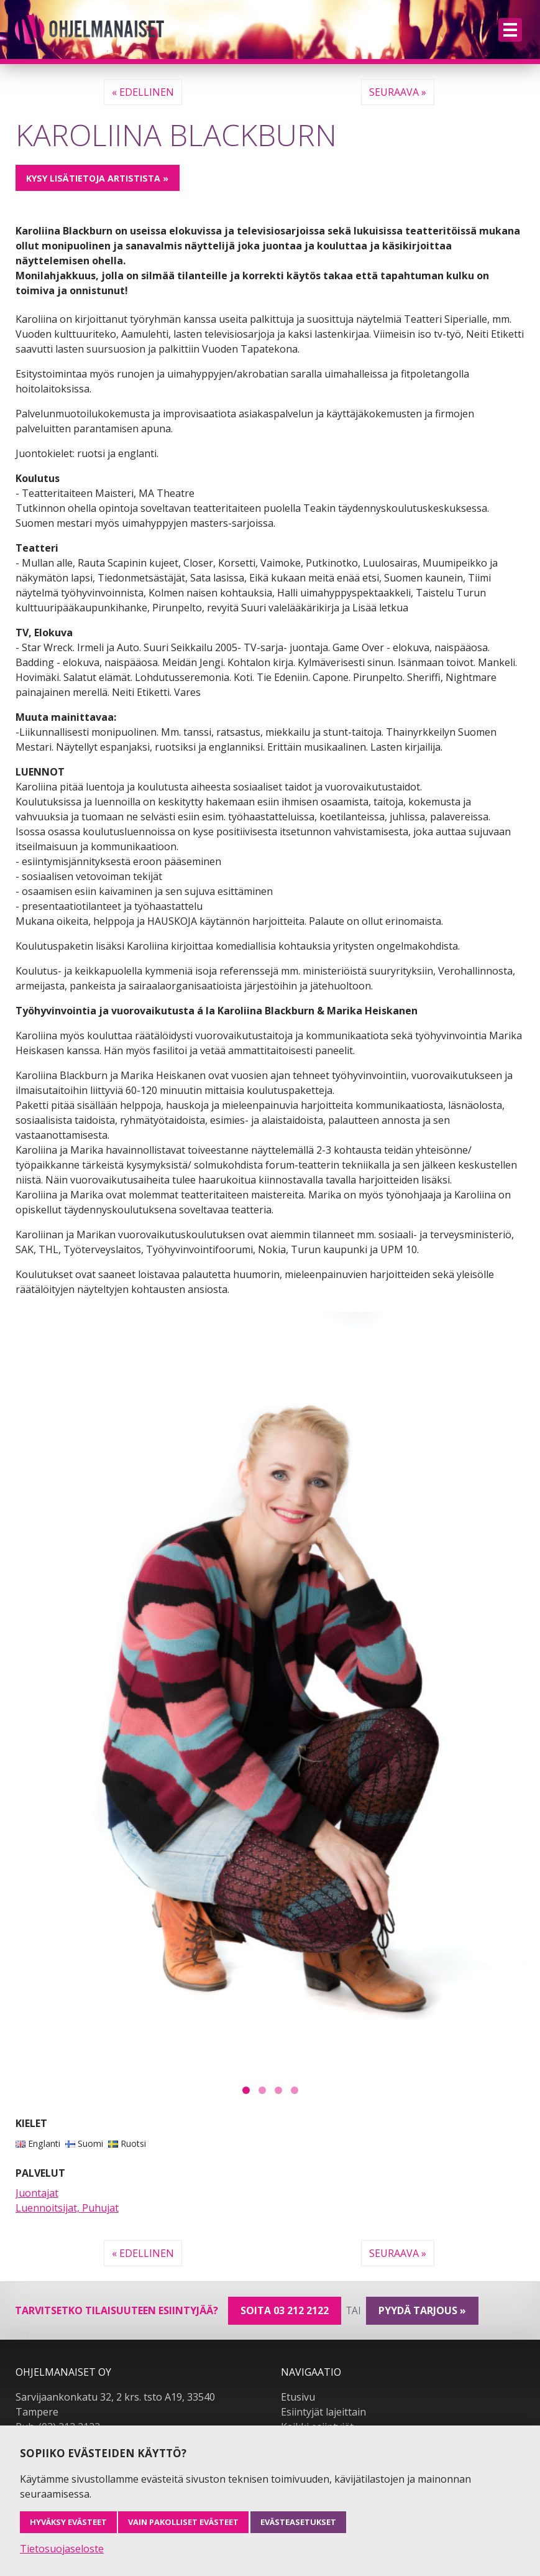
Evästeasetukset (298, 2521)
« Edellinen (143, 92)
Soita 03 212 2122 (284, 2310)
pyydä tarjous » (422, 2310)
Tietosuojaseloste (62, 2548)
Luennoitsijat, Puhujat (67, 2208)
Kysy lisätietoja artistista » (97, 178)
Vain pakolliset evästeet (183, 2521)
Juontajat (37, 2193)
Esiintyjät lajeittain (323, 2412)
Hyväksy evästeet (68, 2521)
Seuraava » (397, 92)
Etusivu (298, 2397)
